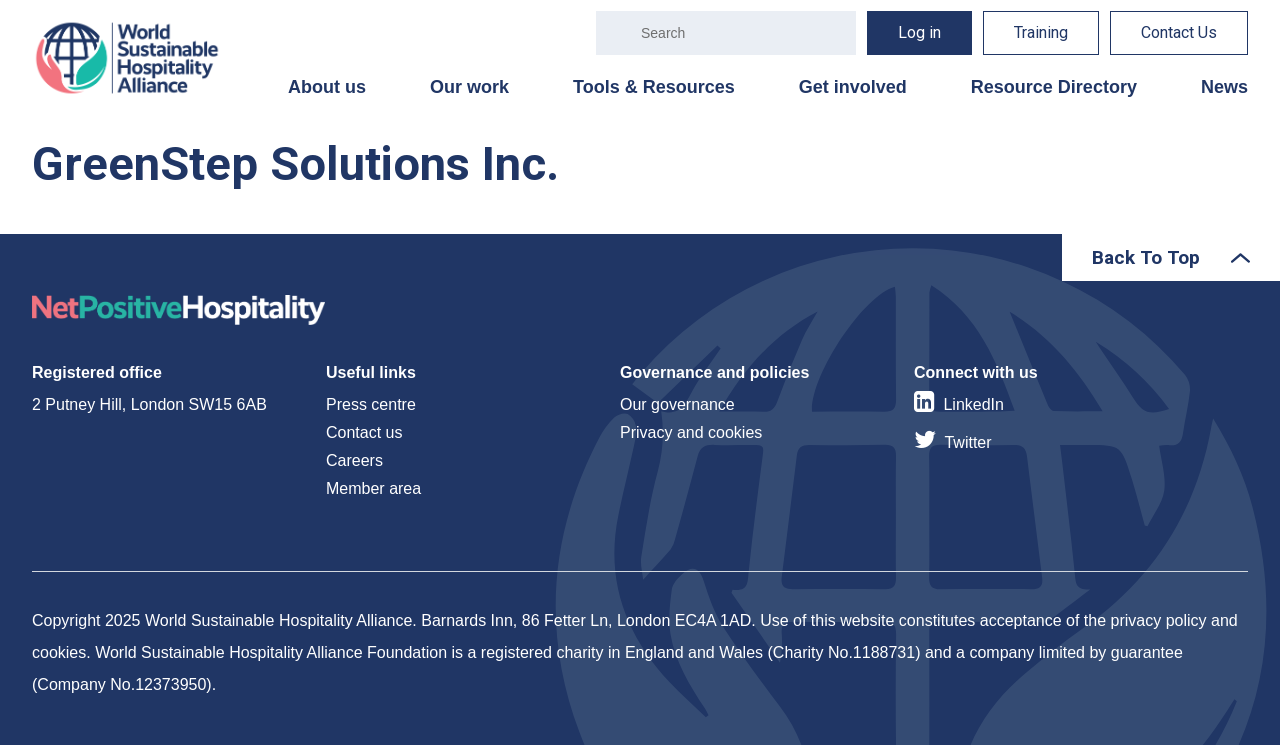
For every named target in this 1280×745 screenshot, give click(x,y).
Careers (354, 460)
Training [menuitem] (1041, 32)
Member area (373, 488)
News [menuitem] (1224, 87)
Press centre (371, 404)
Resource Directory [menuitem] (1054, 87)
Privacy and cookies (691, 432)
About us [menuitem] (327, 87)
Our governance (677, 404)
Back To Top (1146, 257)
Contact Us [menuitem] (1179, 32)
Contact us (364, 432)
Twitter (967, 442)
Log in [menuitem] (919, 32)
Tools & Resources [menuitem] (654, 87)
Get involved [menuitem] (853, 87)
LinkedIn (973, 404)
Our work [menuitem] (469, 87)
